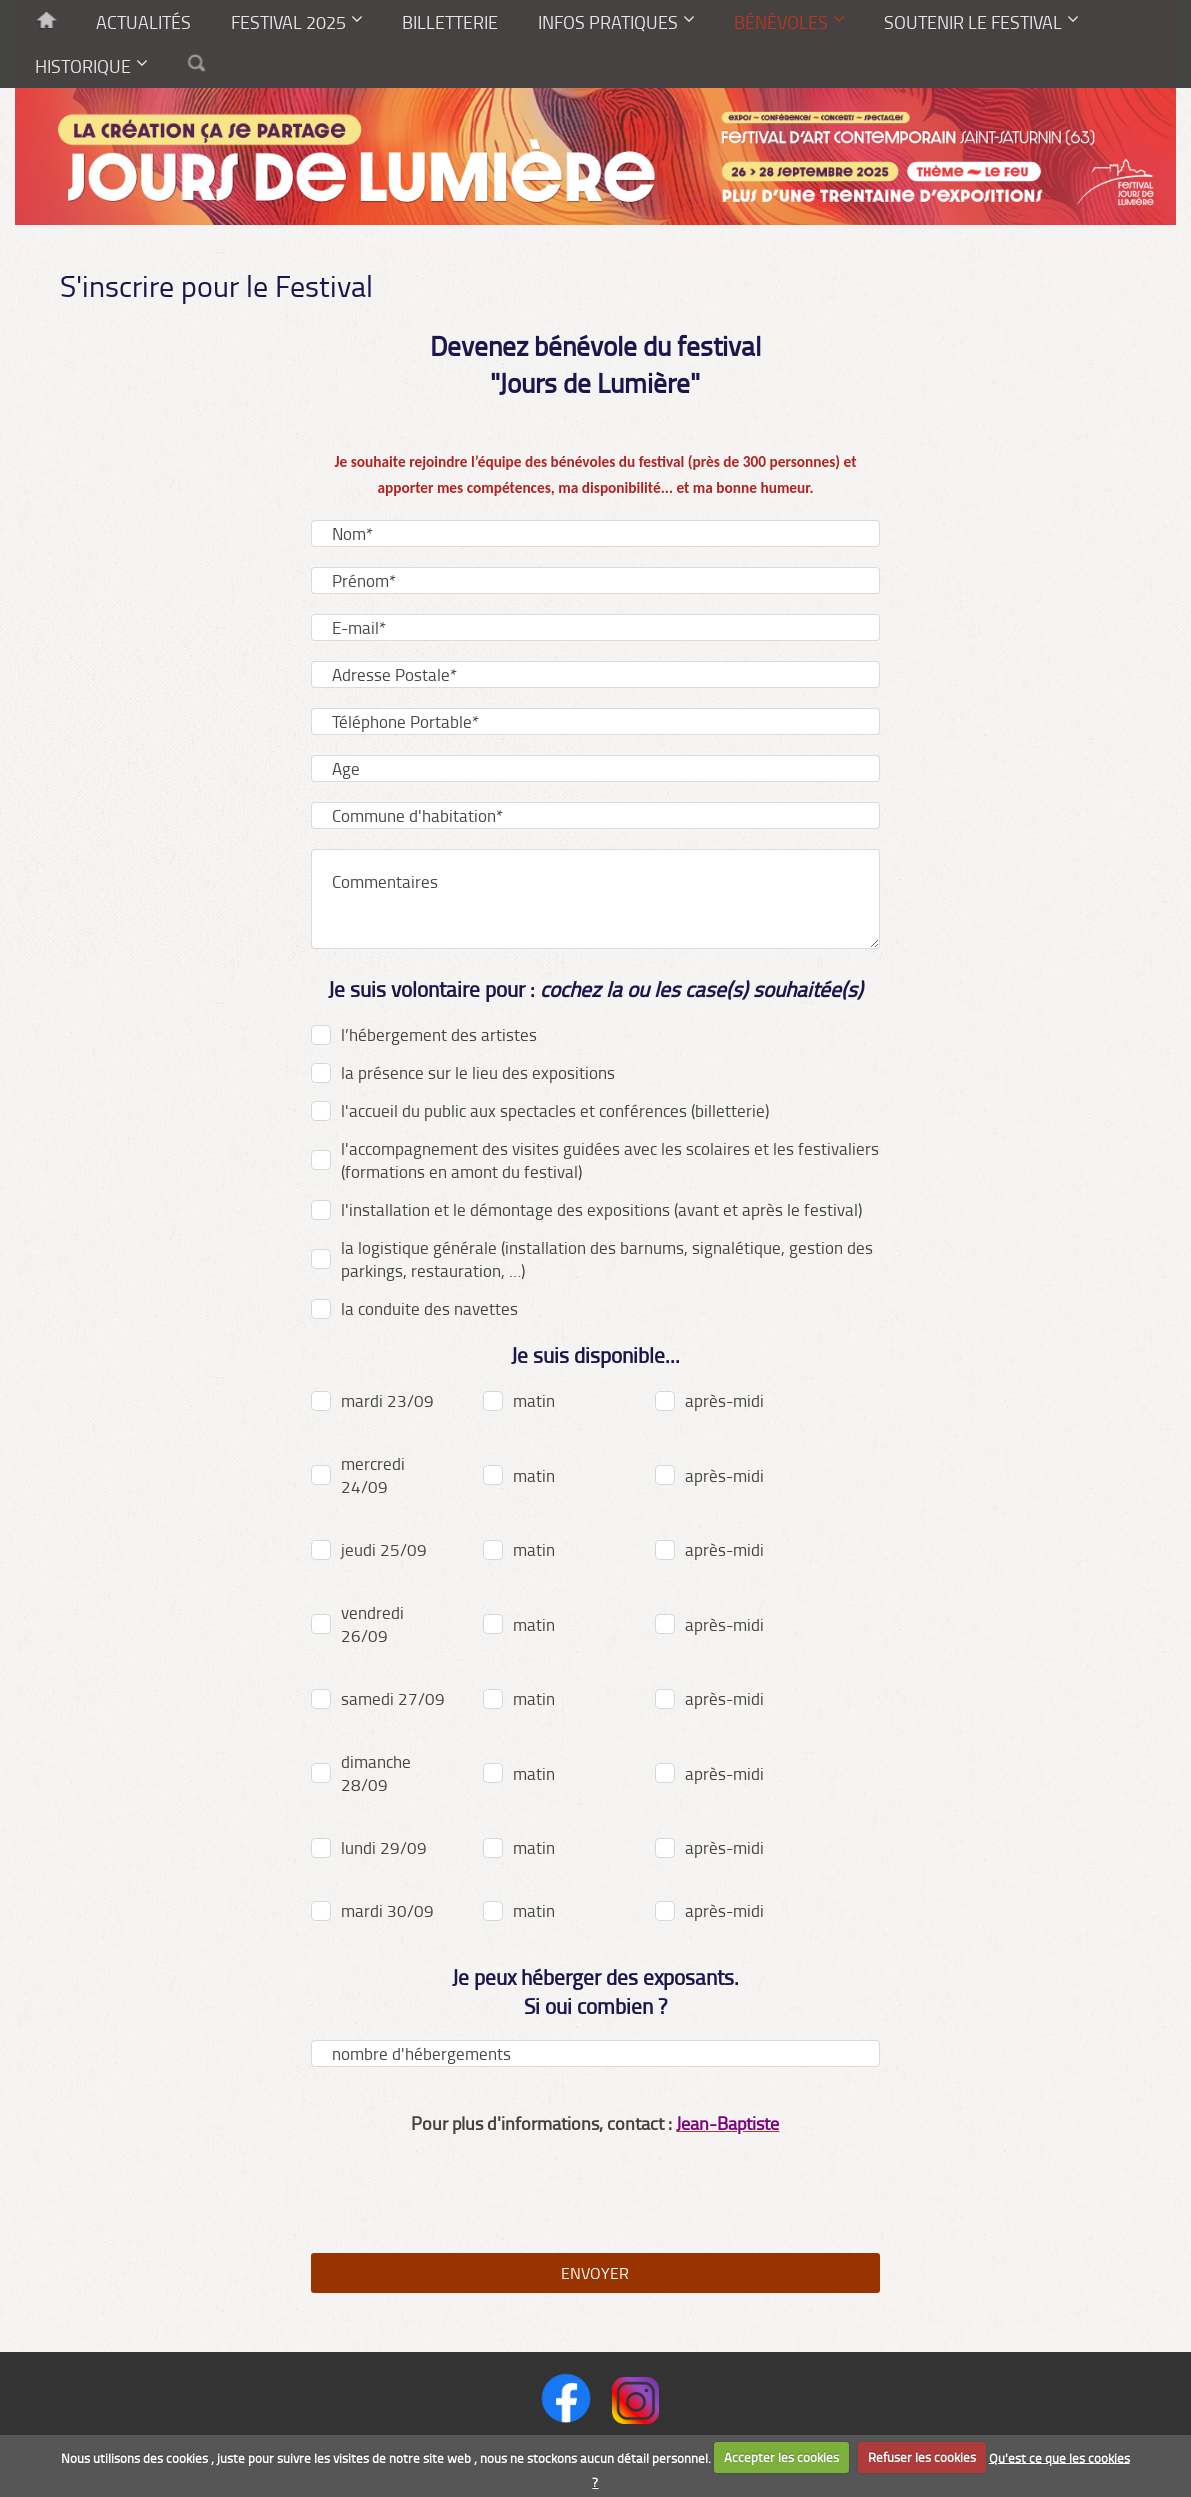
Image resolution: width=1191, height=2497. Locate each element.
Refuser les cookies (922, 2457)
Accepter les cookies (781, 2457)
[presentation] (595, 2194)
